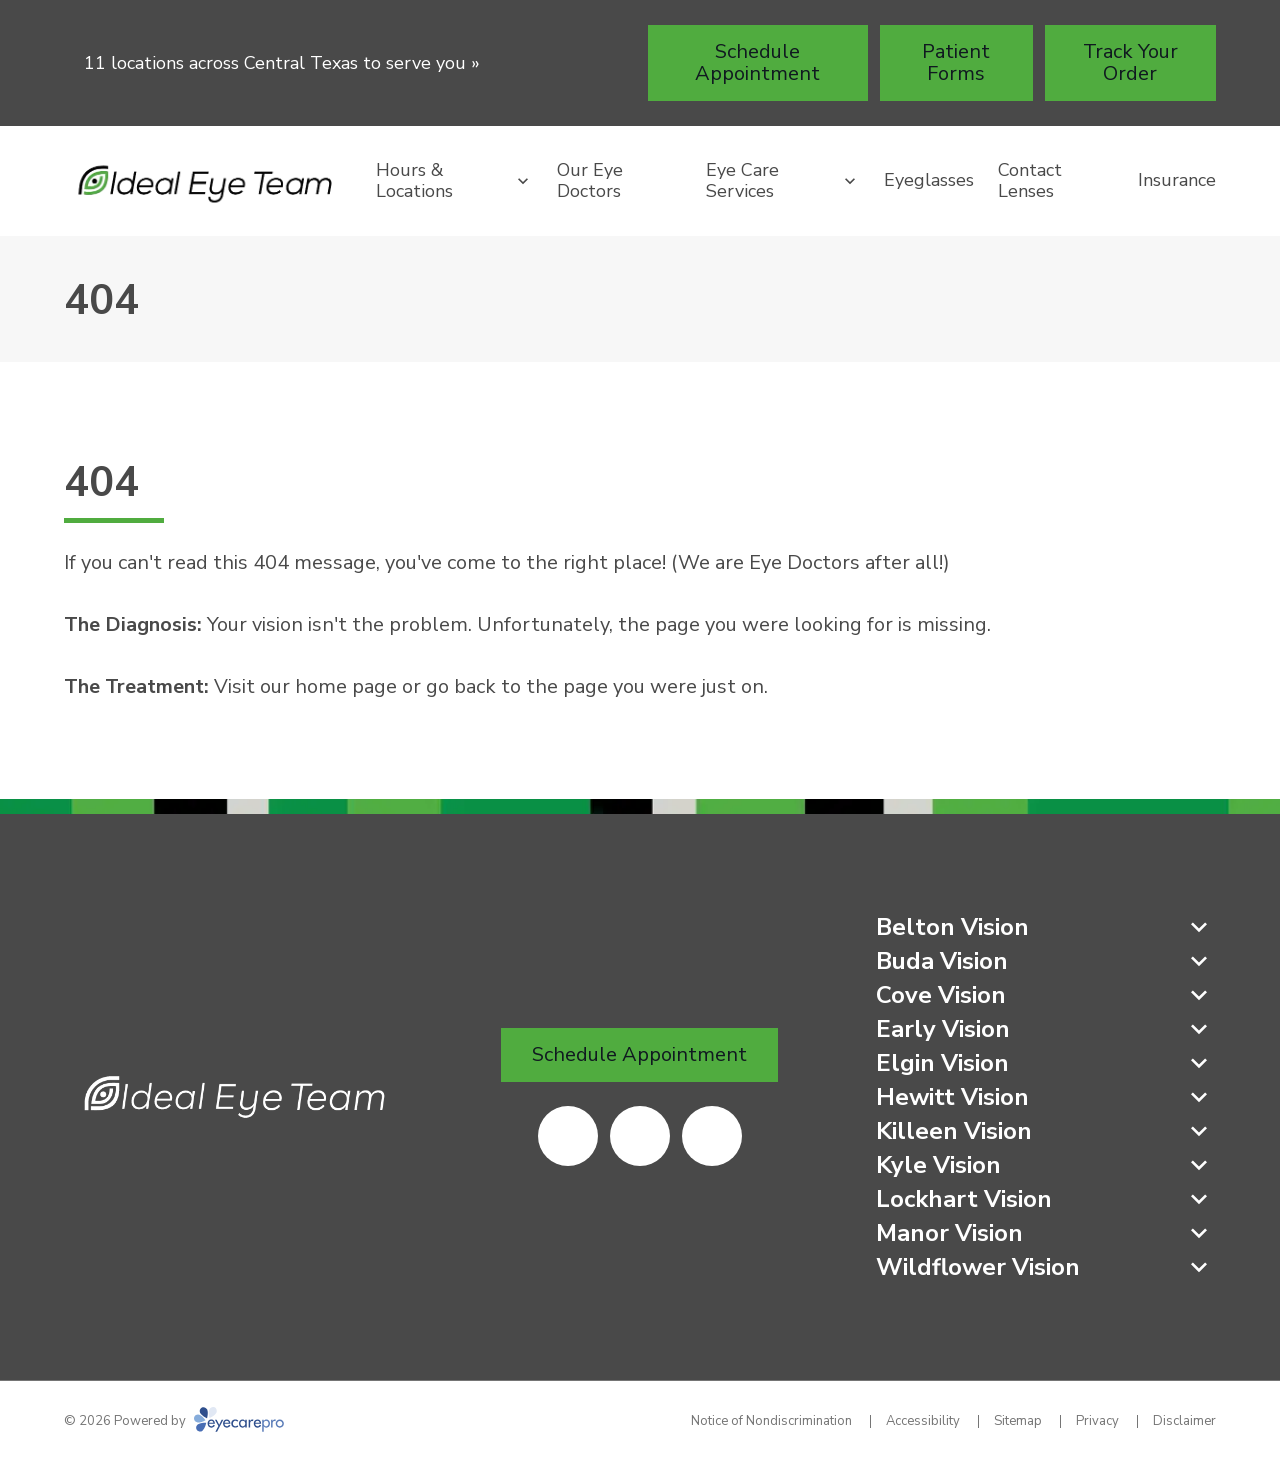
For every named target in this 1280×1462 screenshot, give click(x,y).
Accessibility (923, 1421)
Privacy (1097, 1421)
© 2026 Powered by (174, 1421)
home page (346, 686)
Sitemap (1018, 1421)
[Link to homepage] (208, 181)
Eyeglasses (929, 180)
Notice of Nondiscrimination (771, 1421)
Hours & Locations (414, 181)
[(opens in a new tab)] (568, 1136)
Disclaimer (1184, 1421)
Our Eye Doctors (590, 181)
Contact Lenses (1030, 181)
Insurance (1177, 180)
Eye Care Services (742, 181)
